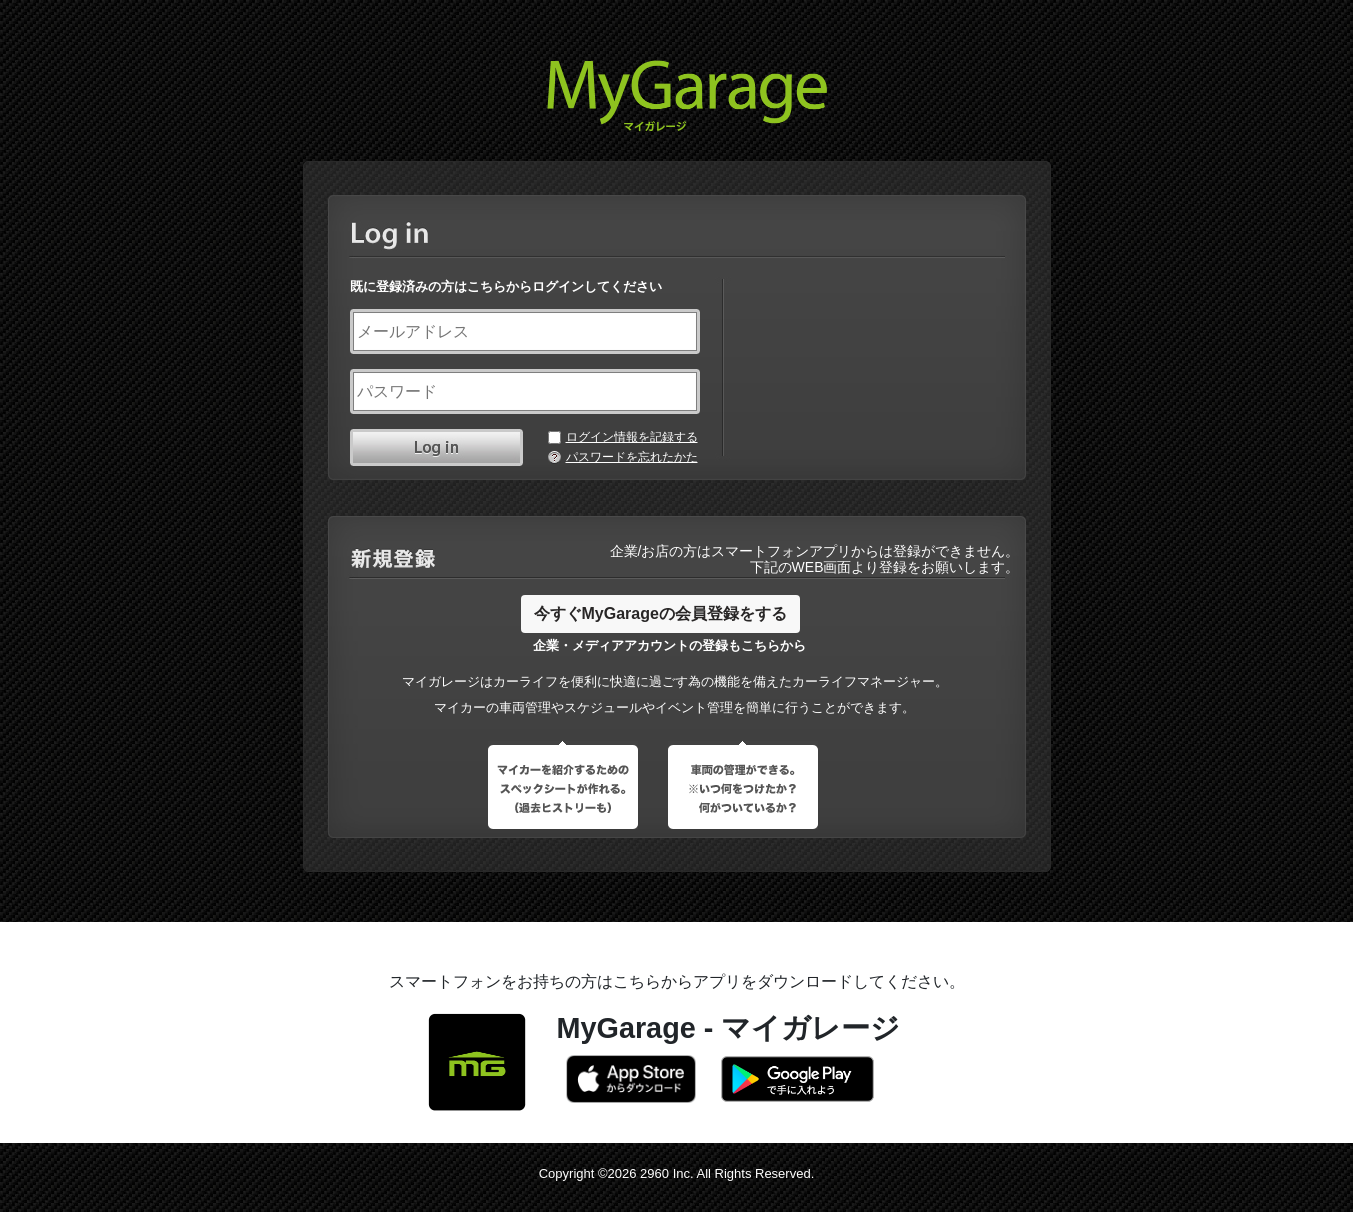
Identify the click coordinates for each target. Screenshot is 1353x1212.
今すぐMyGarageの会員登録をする (660, 613)
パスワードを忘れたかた (632, 457)
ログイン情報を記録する (632, 437)
